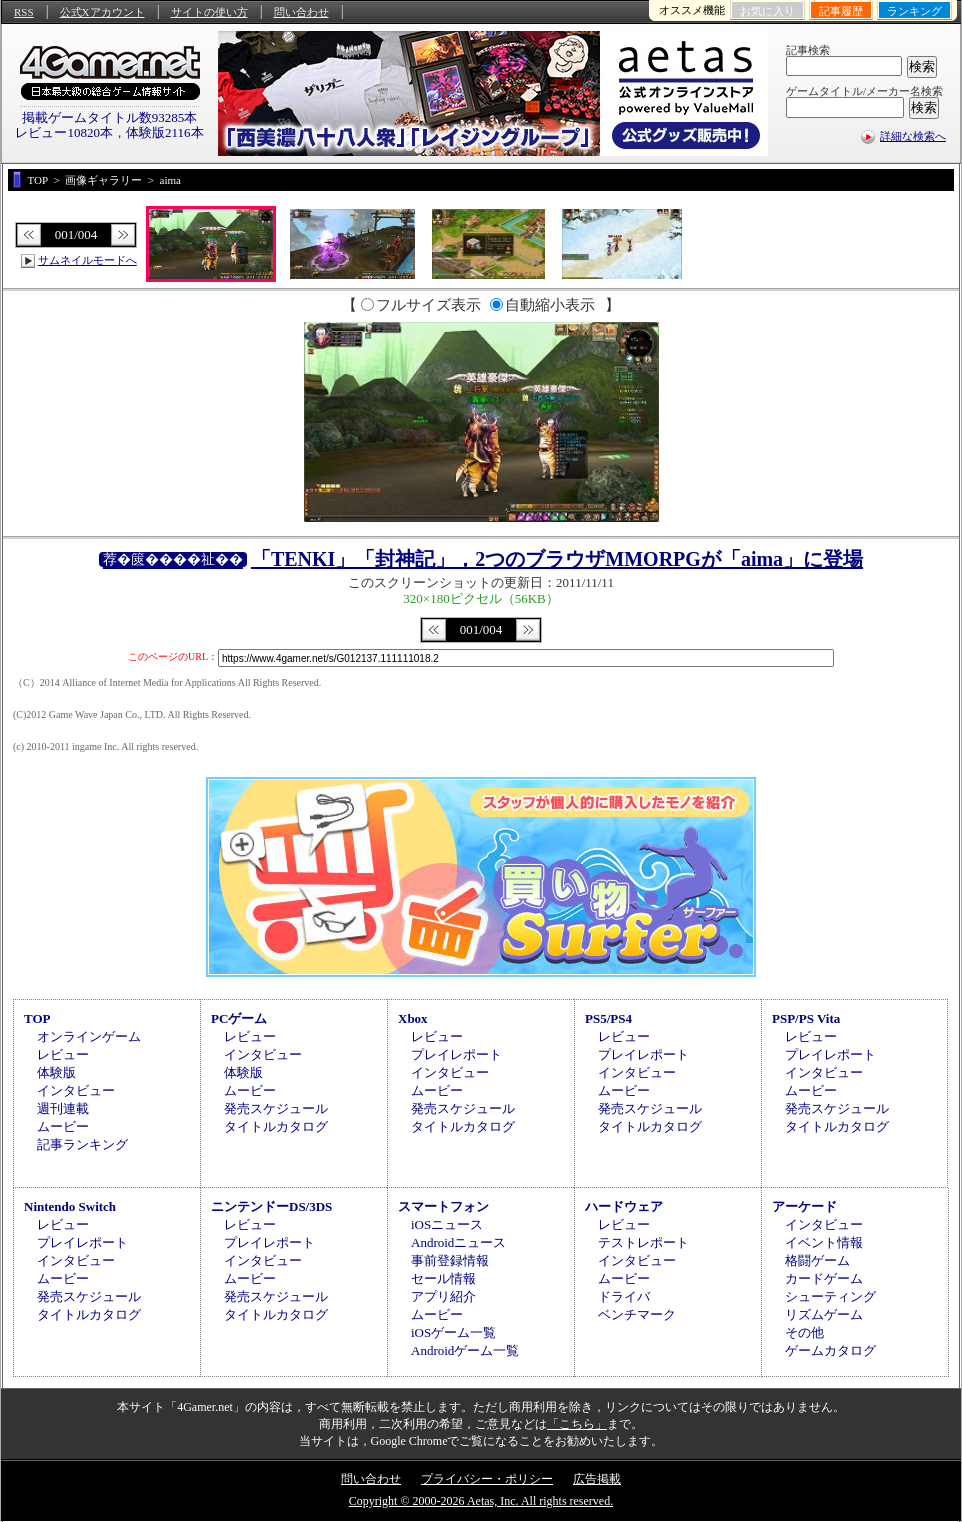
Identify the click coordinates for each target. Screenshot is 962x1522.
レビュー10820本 (64, 132)
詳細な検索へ (913, 136)
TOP (37, 1018)
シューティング (830, 1296)
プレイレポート (456, 1054)
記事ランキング (82, 1144)
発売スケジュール (276, 1108)
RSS (24, 12)
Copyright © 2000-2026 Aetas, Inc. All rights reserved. (481, 1501)
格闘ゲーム (817, 1260)
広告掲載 (597, 1479)
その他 (804, 1332)
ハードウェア (624, 1206)
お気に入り (767, 11)
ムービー (63, 1126)
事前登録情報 (450, 1260)
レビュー (63, 1054)
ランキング (914, 11)
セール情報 (443, 1278)
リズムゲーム (824, 1314)
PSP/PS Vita (806, 1018)
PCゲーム (239, 1018)
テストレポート (643, 1242)
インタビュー (76, 1090)
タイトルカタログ (276, 1126)
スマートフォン (443, 1206)
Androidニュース (458, 1242)
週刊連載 (63, 1108)
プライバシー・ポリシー (487, 1479)
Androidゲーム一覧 (465, 1350)
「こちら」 (577, 1424)
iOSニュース (447, 1224)
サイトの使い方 (209, 12)
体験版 (56, 1072)
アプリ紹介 (443, 1296)
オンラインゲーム (89, 1036)
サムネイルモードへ (87, 260)
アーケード (804, 1206)
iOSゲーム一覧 (453, 1332)
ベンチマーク (637, 1314)
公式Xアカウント (102, 12)
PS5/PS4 (608, 1018)
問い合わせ (301, 12)
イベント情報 (824, 1242)
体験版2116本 (165, 132)
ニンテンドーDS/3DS (271, 1206)
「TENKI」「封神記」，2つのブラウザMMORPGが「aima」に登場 (557, 559)
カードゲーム (824, 1278)
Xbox (413, 1018)
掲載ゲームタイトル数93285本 (110, 117)
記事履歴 (841, 11)
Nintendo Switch (70, 1206)
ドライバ (624, 1296)
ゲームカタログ (830, 1350)
